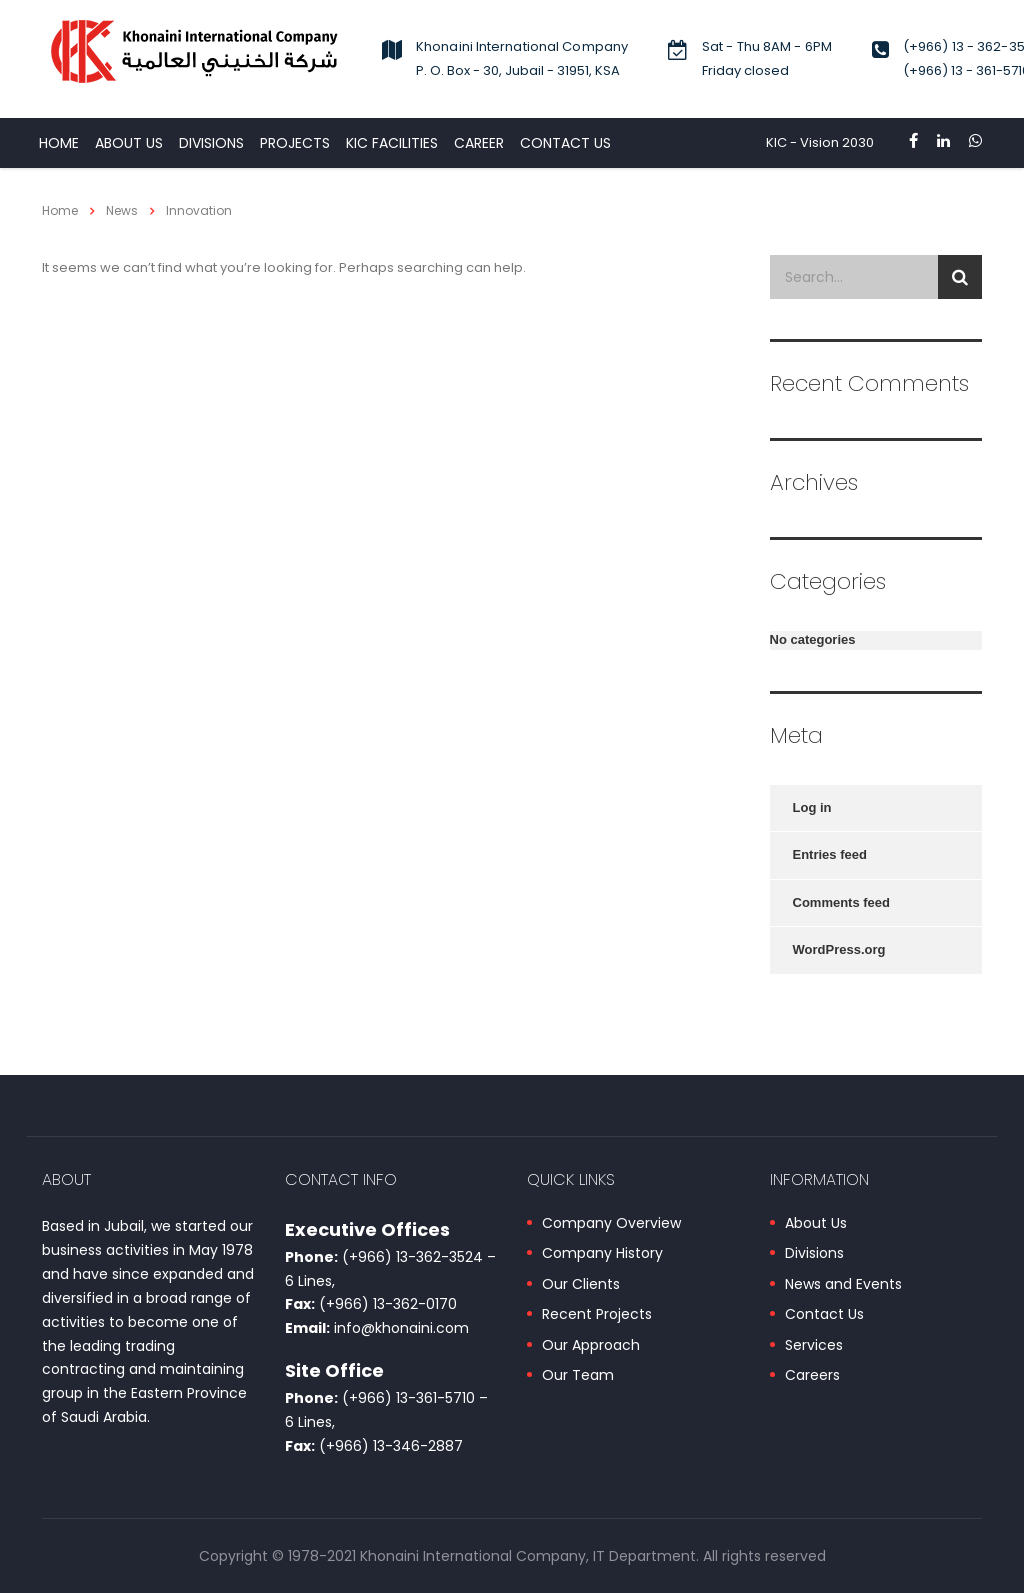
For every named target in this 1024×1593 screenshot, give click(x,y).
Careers (812, 1376)
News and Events (843, 1285)
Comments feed (842, 902)
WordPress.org (839, 949)
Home (60, 210)
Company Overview (611, 1224)
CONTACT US (565, 143)
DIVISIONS (211, 143)
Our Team (578, 1376)
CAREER (479, 143)
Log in (812, 807)
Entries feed (830, 854)
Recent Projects (597, 1315)
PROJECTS (295, 143)
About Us (129, 143)
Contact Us (824, 1315)
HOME (59, 143)
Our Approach (591, 1346)
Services (814, 1346)
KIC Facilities (392, 143)
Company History (602, 1254)
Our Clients (581, 1285)
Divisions (814, 1254)
